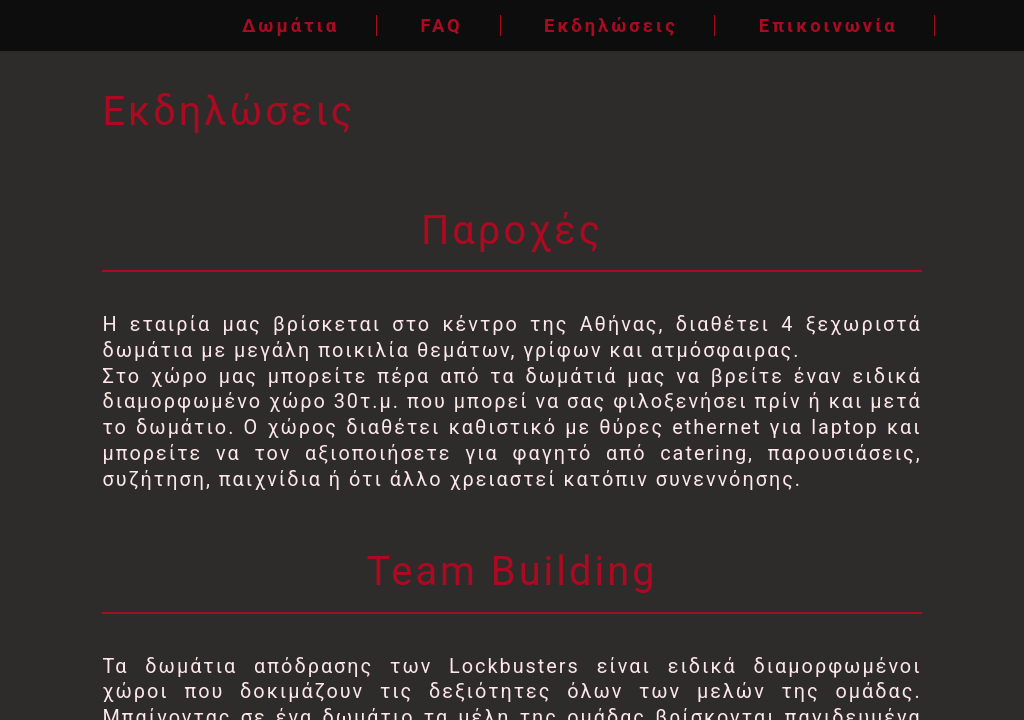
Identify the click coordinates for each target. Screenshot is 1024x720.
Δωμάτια (290, 25)
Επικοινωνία (828, 25)
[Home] (61, 25)
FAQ (441, 25)
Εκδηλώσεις (611, 25)
